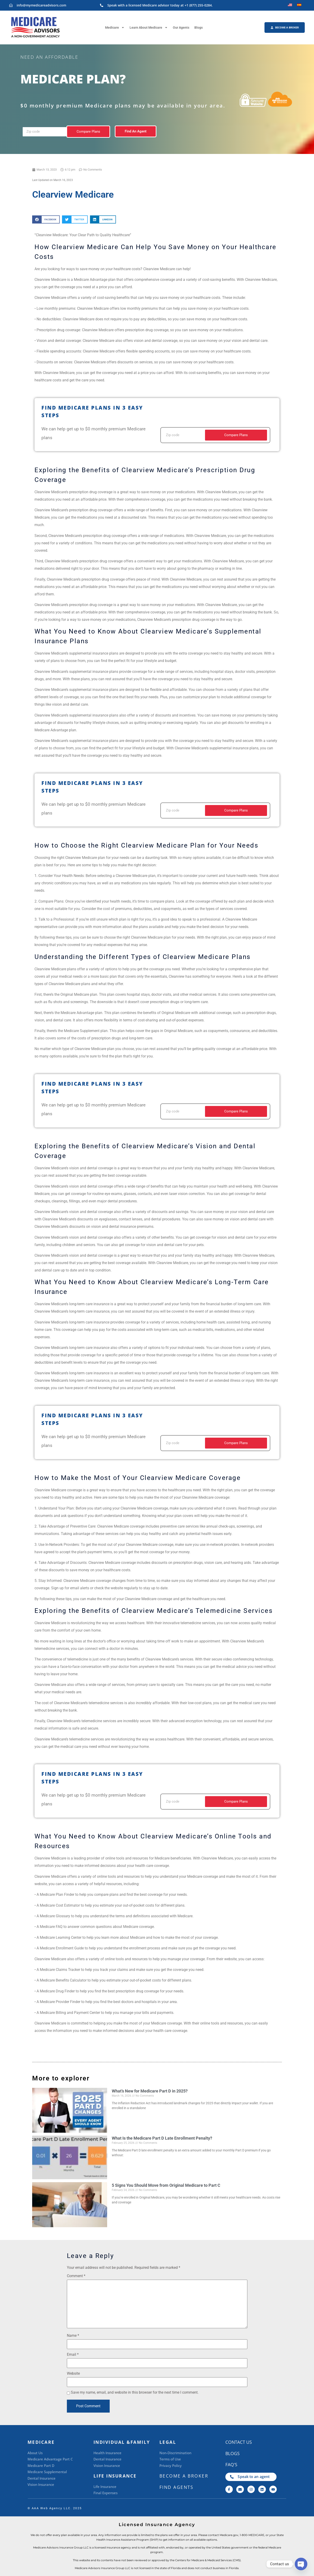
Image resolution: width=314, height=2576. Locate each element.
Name (73, 2335)
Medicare (114, 27)
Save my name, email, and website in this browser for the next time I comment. (135, 2392)
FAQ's (231, 2465)
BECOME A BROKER (183, 2476)
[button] (46, 219)
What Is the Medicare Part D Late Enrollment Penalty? (162, 2138)
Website (73, 2373)
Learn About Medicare (149, 27)
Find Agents (176, 2487)
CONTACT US (238, 2442)
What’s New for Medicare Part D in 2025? (150, 2091)
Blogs (198, 27)
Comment (76, 2276)
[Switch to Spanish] (299, 5)
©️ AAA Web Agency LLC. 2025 (55, 2508)
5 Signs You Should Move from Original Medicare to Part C (166, 2185)
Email (73, 2354)
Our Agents (181, 27)
